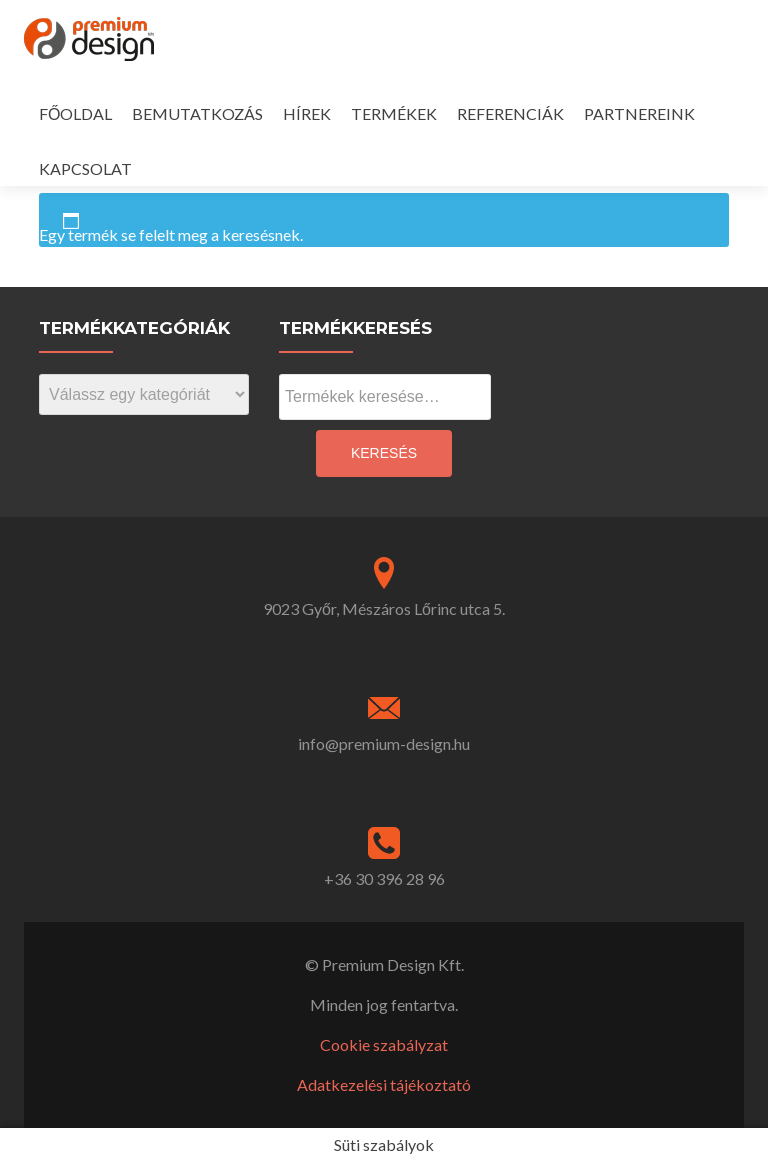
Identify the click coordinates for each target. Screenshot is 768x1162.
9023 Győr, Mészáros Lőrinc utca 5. (384, 608)
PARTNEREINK (639, 113)
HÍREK (307, 113)
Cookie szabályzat (384, 1044)
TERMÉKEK (394, 113)
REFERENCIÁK (510, 113)
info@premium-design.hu (384, 743)
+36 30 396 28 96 (384, 878)
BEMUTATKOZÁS (197, 113)
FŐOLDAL (75, 113)
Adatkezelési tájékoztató (384, 1084)
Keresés (384, 453)
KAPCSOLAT (85, 168)
